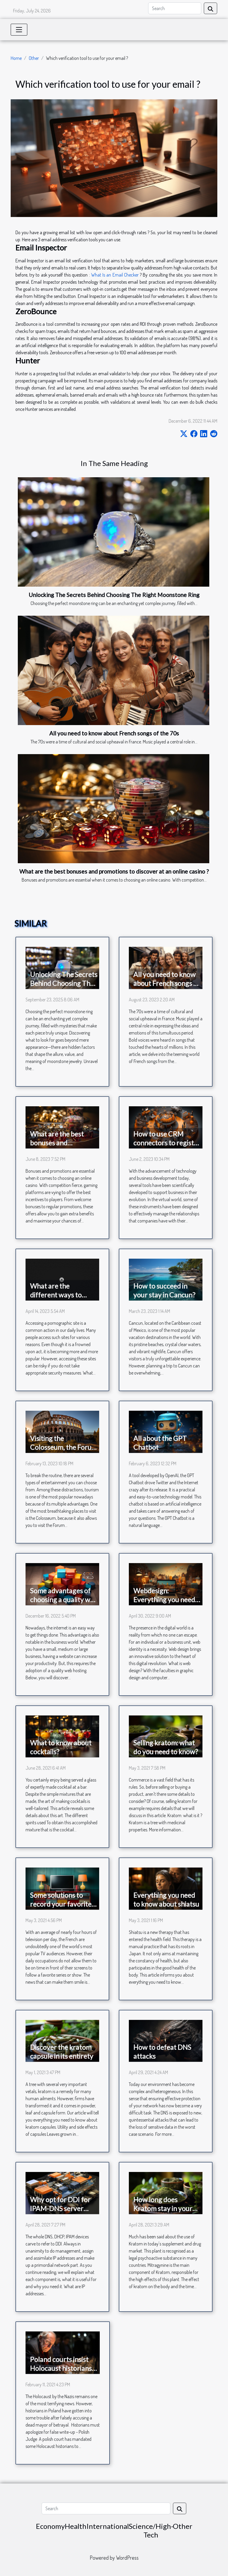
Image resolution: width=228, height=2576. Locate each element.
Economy (50, 2526)
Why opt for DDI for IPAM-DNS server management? (60, 2208)
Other (34, 58)
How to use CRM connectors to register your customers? (166, 1143)
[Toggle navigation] (19, 30)
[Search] (174, 8)
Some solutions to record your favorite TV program (60, 1904)
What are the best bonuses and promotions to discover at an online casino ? (114, 871)
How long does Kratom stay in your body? (162, 2208)
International (107, 2526)
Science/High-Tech (151, 2530)
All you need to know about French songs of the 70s (114, 733)
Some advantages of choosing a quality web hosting (64, 1600)
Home (16, 58)
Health (75, 2526)
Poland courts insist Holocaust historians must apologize (61, 2368)
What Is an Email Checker (115, 275)
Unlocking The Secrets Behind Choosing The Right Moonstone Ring (114, 594)
